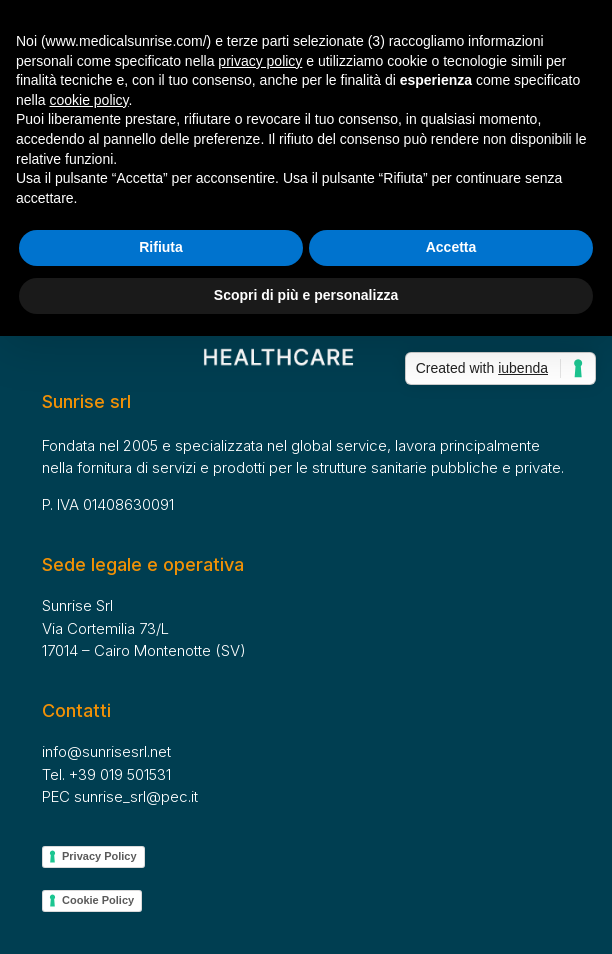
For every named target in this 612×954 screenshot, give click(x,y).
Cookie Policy (98, 900)
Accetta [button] (451, 247)
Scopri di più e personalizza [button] (306, 295)
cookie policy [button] (88, 100)
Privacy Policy (99, 856)
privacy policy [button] (260, 61)
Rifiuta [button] (161, 247)
